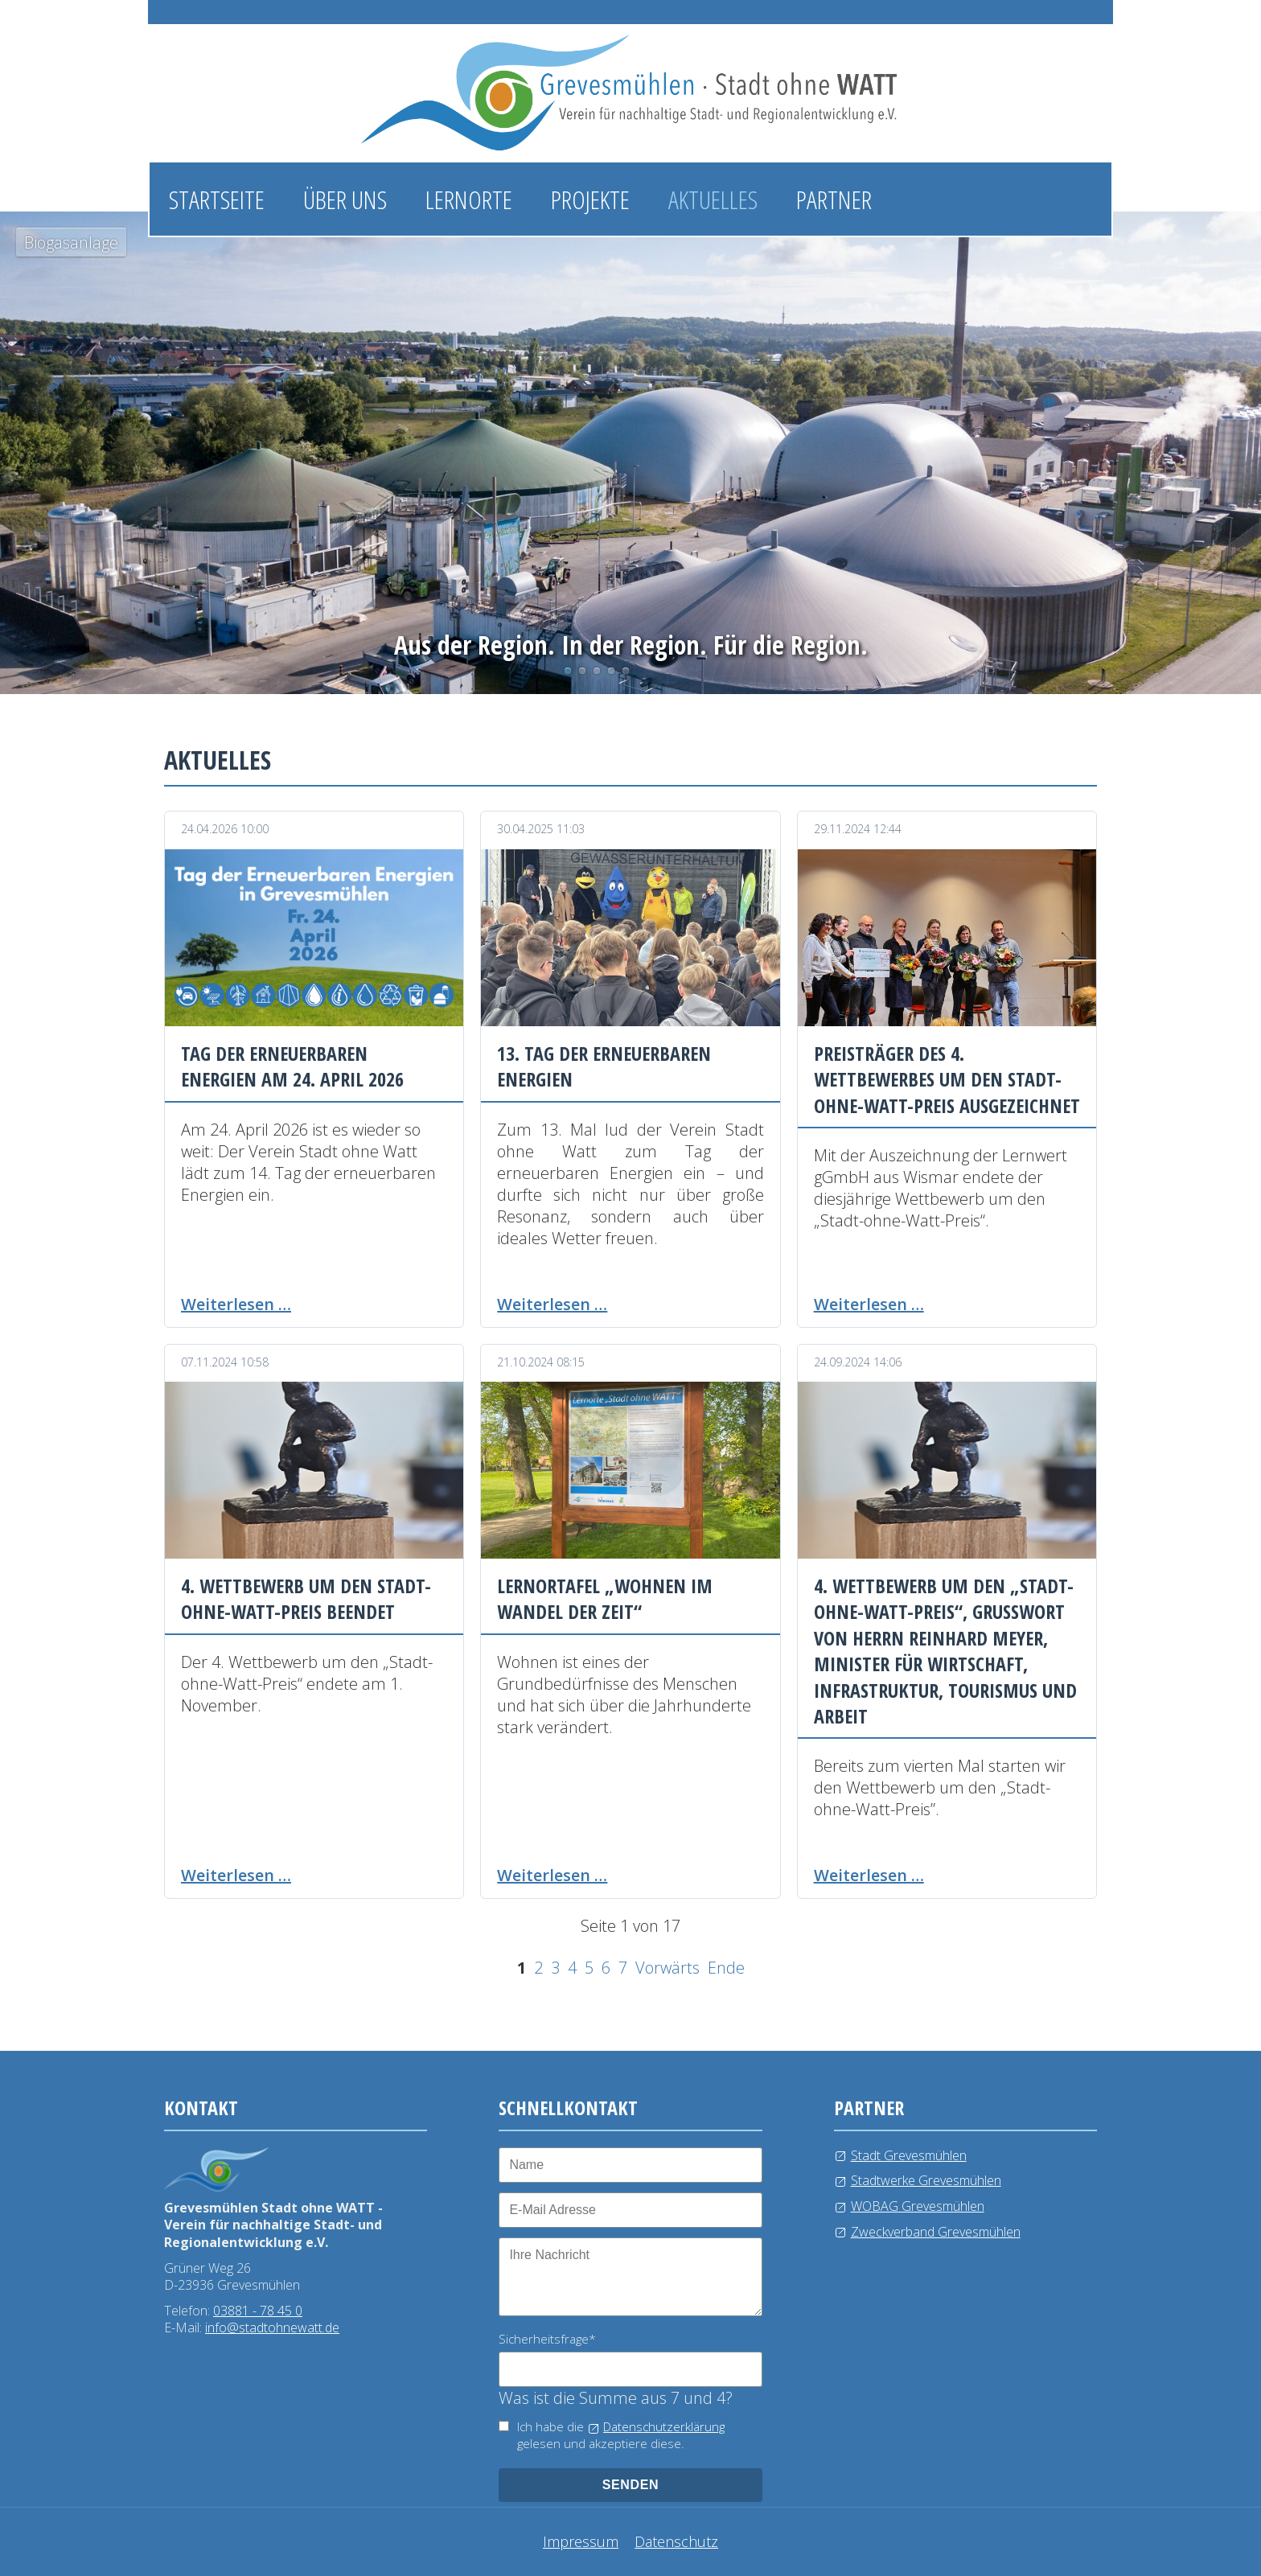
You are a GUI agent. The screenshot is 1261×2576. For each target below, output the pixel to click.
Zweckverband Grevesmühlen (936, 2232)
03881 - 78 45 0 (257, 2310)
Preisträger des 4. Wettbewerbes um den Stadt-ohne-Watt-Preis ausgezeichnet (947, 1079)
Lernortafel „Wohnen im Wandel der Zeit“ (605, 1598)
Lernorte (468, 199)
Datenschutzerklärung (664, 2426)
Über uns (345, 199)
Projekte (590, 199)
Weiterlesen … (236, 1304)
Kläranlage (626, 671)
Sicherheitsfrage (547, 2339)
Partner (834, 199)
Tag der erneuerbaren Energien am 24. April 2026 (292, 1066)
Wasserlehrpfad (597, 671)
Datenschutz (676, 2541)
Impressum (580, 2541)
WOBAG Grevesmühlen (917, 2206)
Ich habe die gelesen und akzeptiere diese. (621, 2434)
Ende (726, 1967)
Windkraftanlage (611, 671)
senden (630, 2485)
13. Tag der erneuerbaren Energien (604, 1066)
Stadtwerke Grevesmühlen (926, 2180)
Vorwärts (667, 1967)
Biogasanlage (568, 671)
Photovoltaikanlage (582, 671)
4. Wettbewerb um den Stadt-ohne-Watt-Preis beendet (306, 1598)
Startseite (217, 199)
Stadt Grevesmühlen (909, 2155)
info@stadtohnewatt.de (272, 2327)
